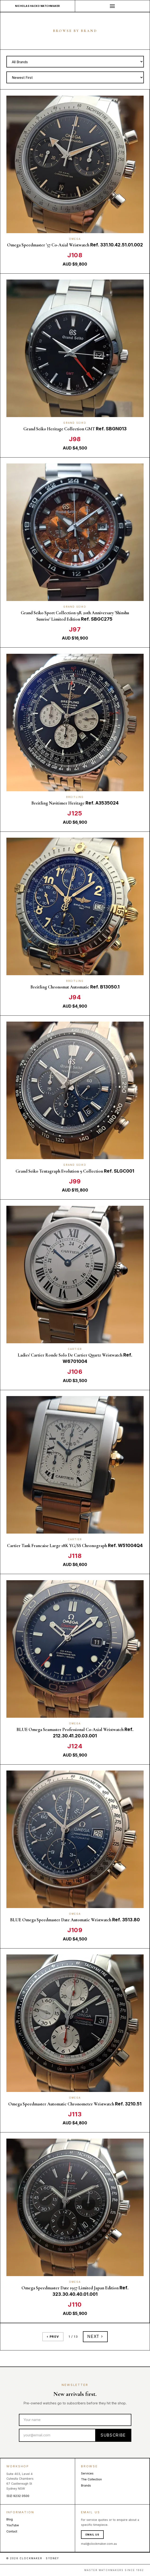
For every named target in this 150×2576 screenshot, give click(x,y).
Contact (11, 2531)
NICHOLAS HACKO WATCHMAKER (37, 5)
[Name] (75, 2420)
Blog (9, 2519)
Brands (86, 2485)
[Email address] (57, 2435)
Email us (92, 2534)
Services (87, 2473)
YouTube (12, 2525)
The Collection (91, 2479)
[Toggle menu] (112, 6)
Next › (95, 2336)
